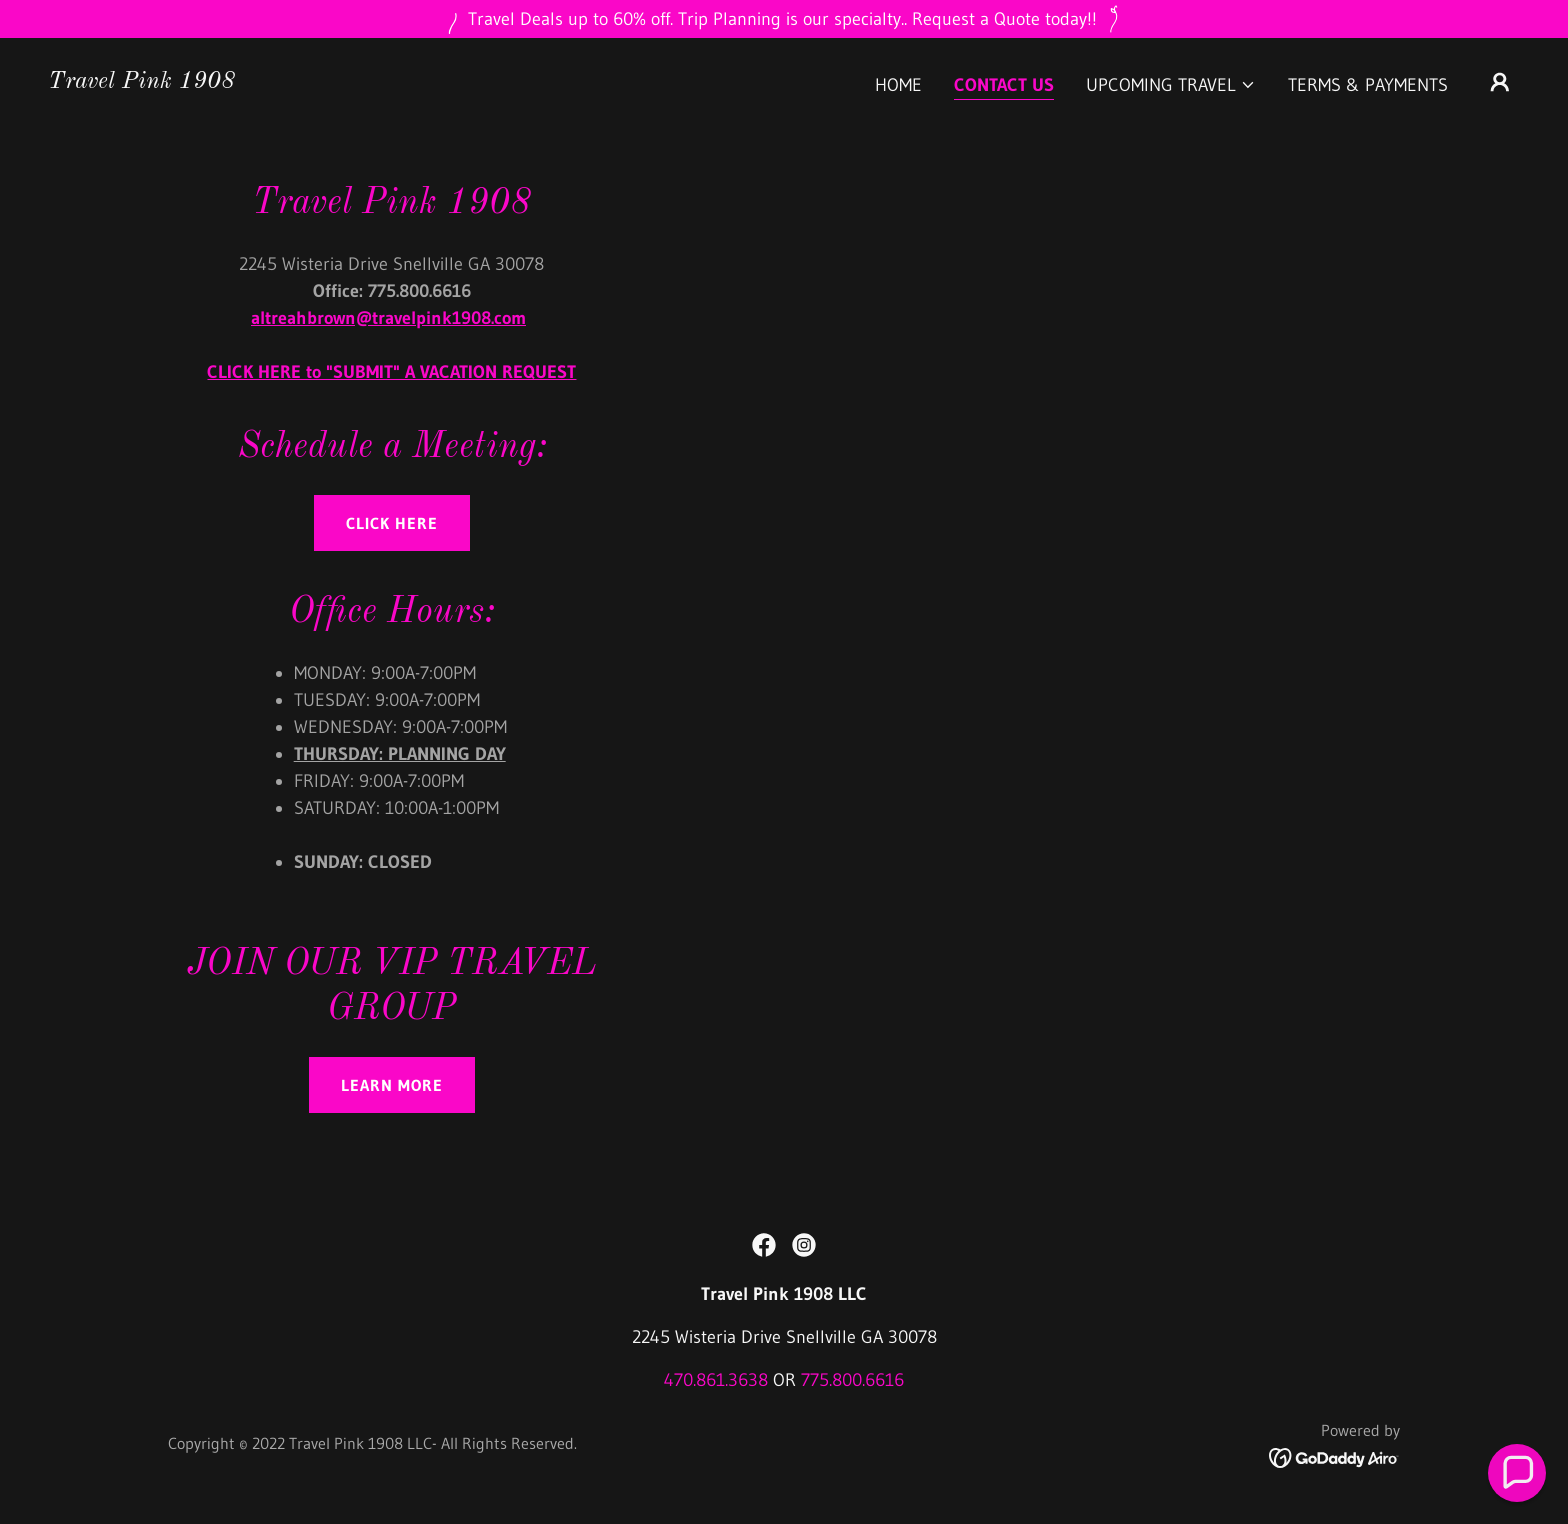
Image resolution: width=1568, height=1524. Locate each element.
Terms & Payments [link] (1368, 85)
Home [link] (898, 85)
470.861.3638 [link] (716, 1380)
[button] (1171, 85)
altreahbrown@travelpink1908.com (388, 318)
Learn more (392, 1085)
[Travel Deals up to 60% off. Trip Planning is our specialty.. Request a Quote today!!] (784, 19)
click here (392, 523)
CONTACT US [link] (1004, 85)
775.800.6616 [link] (852, 1380)
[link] (141, 82)
